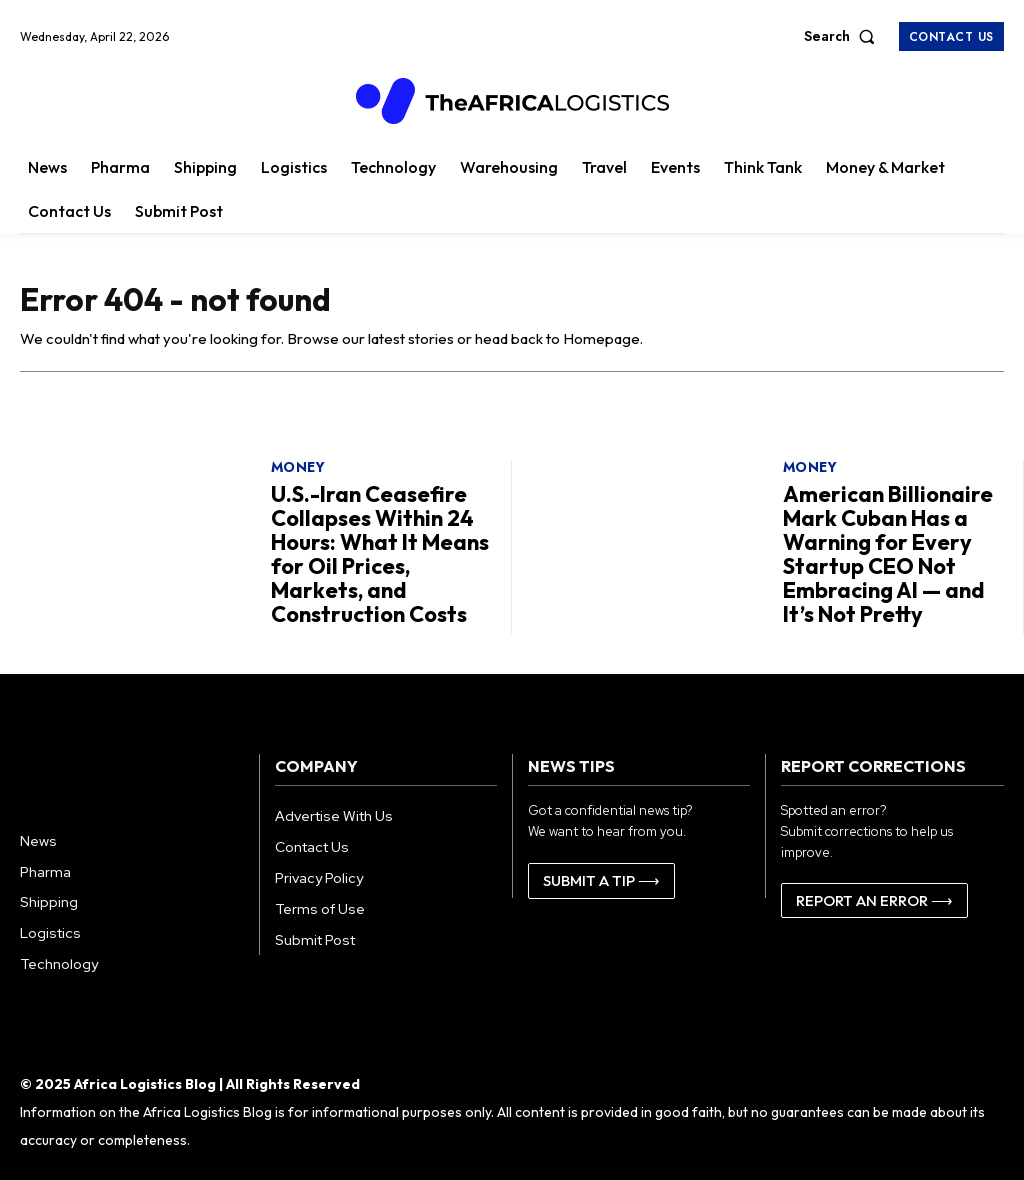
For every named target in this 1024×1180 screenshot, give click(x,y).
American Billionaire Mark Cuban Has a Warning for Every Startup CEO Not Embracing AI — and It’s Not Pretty (889, 553)
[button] (844, 36)
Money (298, 473)
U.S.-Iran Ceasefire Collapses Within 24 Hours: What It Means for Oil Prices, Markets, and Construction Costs (379, 553)
